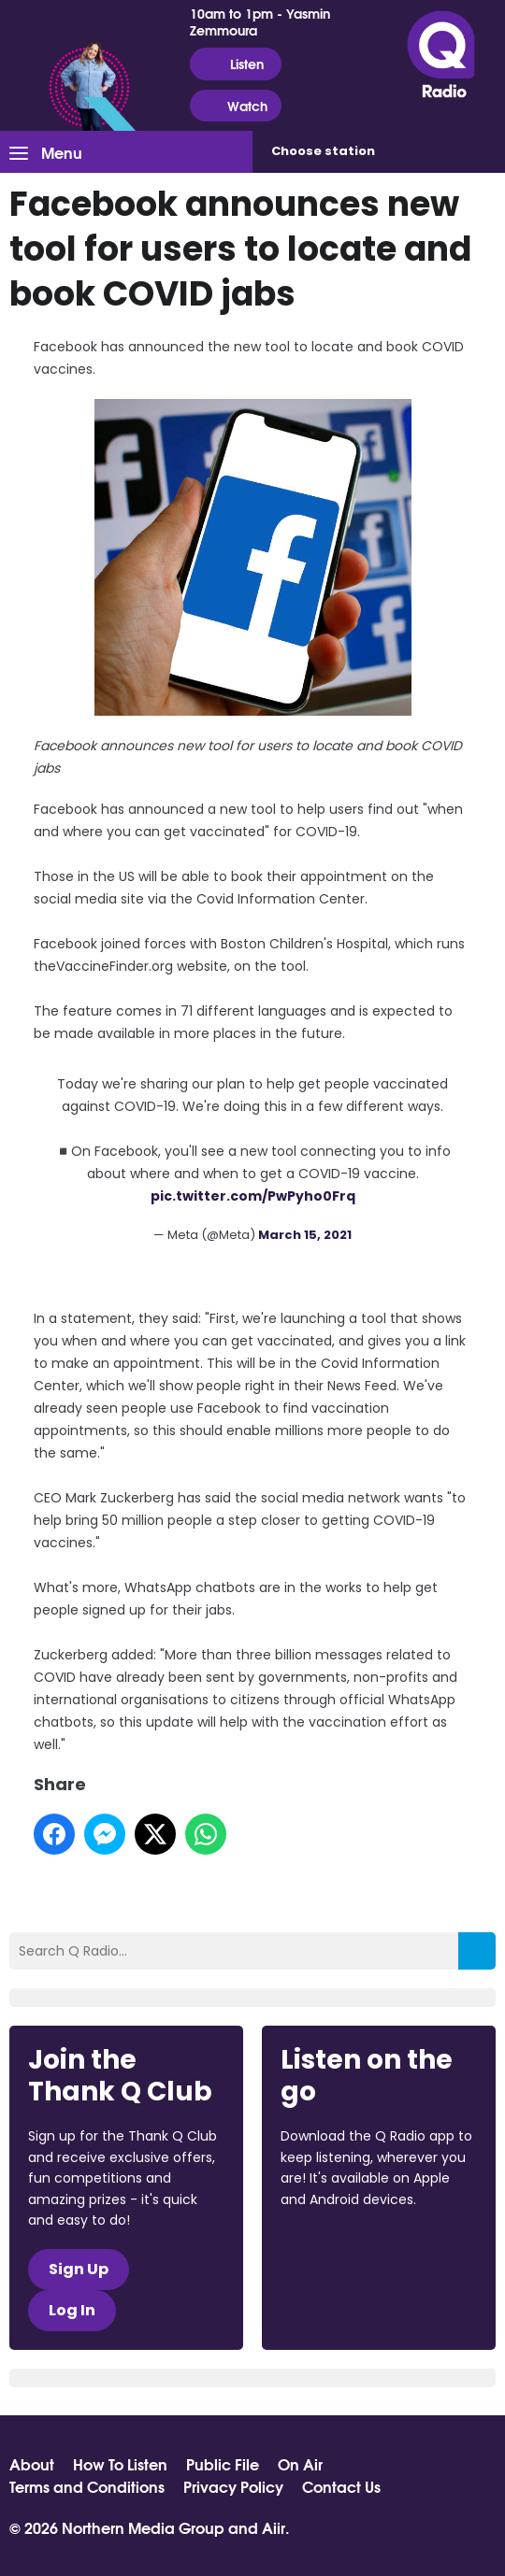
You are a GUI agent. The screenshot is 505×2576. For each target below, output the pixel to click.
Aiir (273, 2527)
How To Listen (120, 2464)
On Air (300, 2464)
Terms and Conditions (87, 2486)
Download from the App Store (353, 2249)
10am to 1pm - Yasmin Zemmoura (260, 21)
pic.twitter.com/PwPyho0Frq (253, 1196)
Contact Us (341, 2486)
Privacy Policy (233, 2486)
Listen (235, 64)
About (31, 2464)
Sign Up (78, 2269)
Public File (222, 2464)
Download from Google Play (352, 2297)
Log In (72, 2310)
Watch (235, 106)
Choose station (323, 151)
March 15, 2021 (305, 1235)
